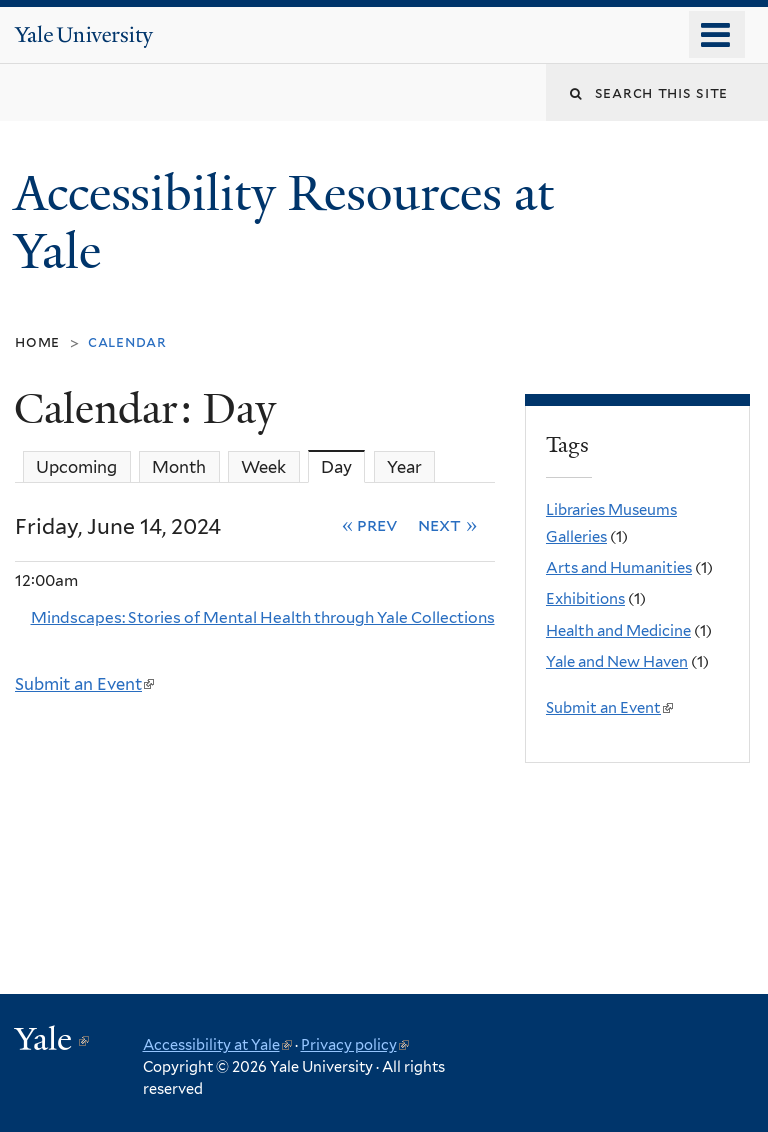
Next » (447, 524)
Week (263, 467)
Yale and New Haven (617, 662)
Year (404, 467)
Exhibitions (585, 599)
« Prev (370, 524)
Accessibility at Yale (217, 1044)
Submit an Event (84, 684)
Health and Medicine (618, 631)
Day (343, 466)
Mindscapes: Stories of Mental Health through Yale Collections (263, 617)
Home (37, 341)
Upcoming (76, 467)
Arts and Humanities (619, 568)
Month (179, 467)
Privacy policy (355, 1044)
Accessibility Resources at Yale (284, 223)
